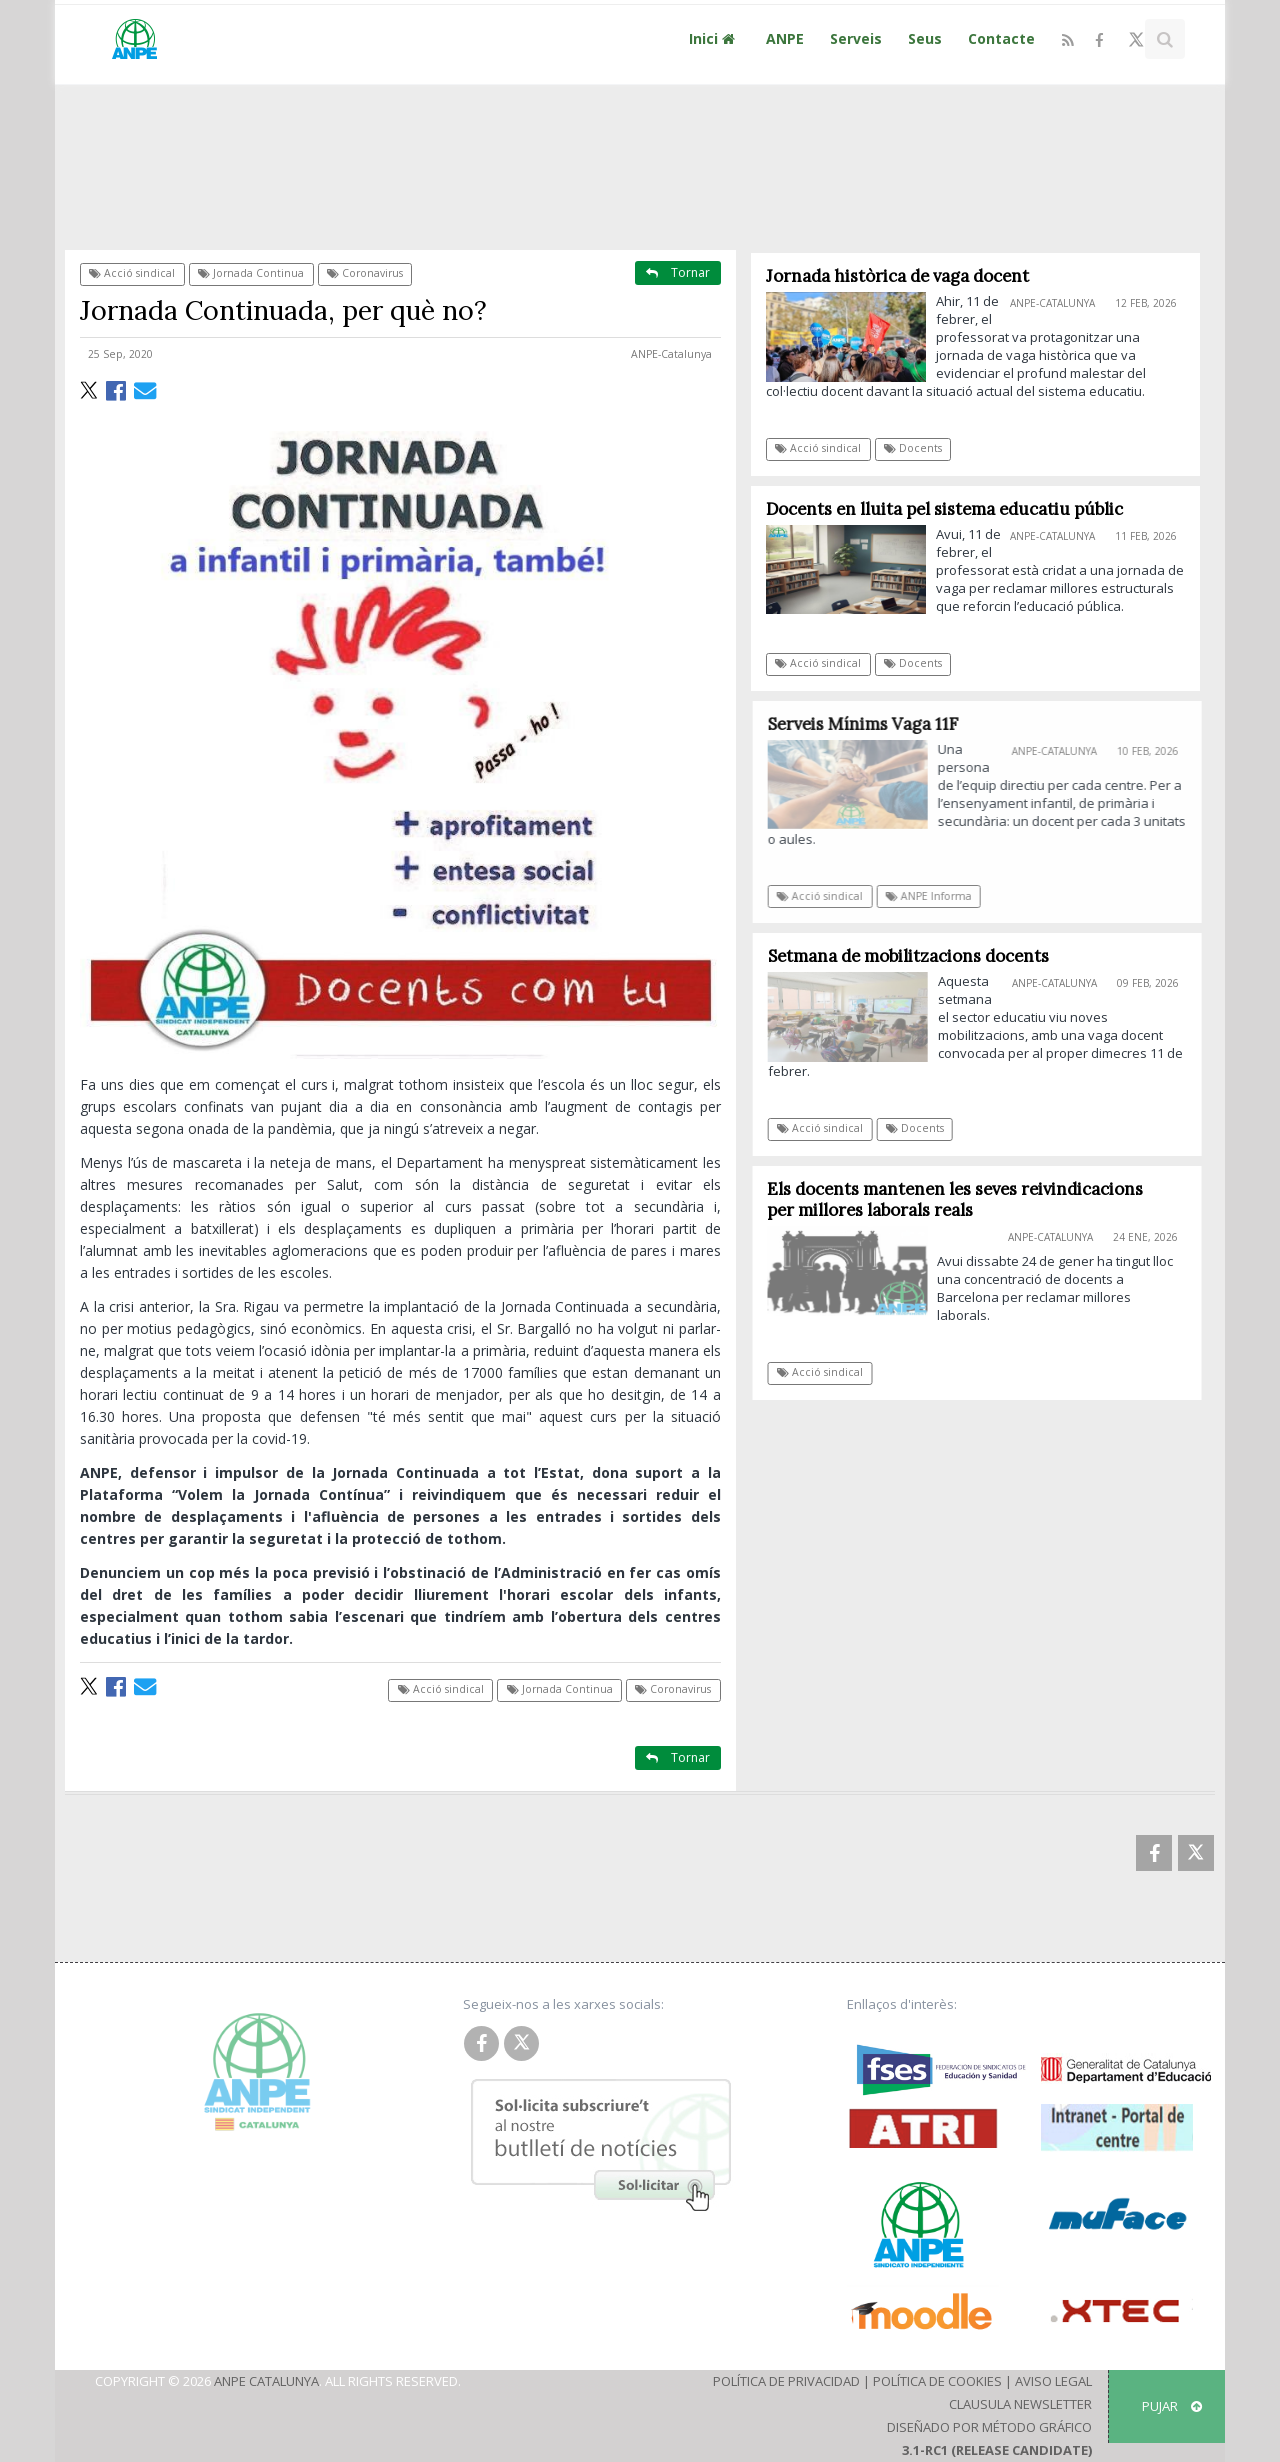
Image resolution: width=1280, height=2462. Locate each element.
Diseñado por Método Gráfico (989, 2427)
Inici (714, 38)
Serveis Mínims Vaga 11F (873, 724)
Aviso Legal (1053, 2381)
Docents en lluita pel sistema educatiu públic (944, 509)
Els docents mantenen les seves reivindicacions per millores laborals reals (964, 1199)
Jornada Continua (251, 273)
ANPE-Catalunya (671, 354)
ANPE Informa (939, 896)
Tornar (678, 272)
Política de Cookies (937, 2381)
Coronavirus (365, 273)
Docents (913, 448)
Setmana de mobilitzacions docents (916, 956)
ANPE (785, 38)
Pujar (1172, 2406)
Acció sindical (132, 273)
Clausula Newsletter (1020, 2404)
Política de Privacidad (786, 2381)
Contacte (1001, 38)
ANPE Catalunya (266, 2381)
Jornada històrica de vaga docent (897, 276)
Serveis (856, 38)
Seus (925, 38)
